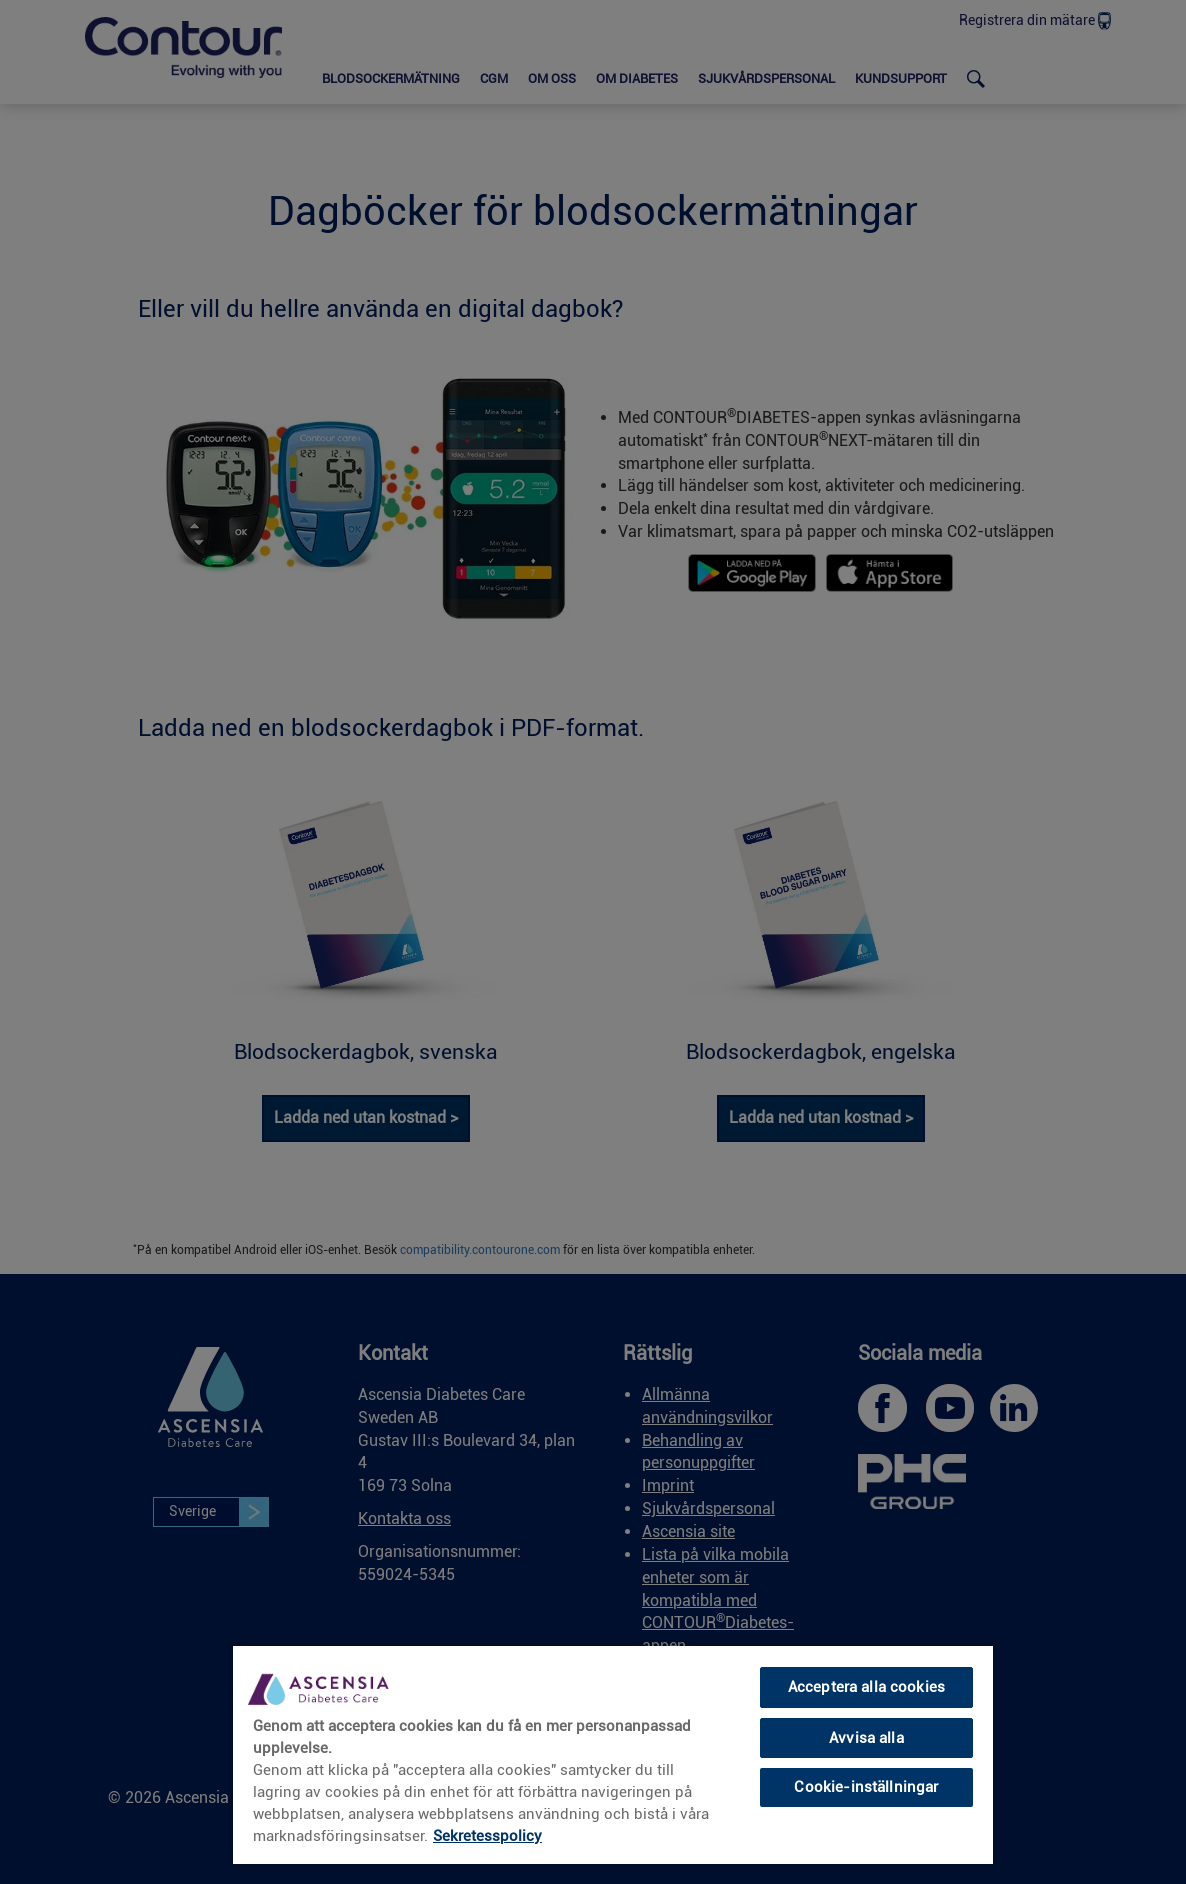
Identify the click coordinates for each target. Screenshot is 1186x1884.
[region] (613, 1754)
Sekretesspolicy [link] (487, 1836)
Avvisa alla (866, 1738)
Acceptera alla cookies (866, 1687)
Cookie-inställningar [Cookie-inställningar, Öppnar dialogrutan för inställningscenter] (866, 1787)
